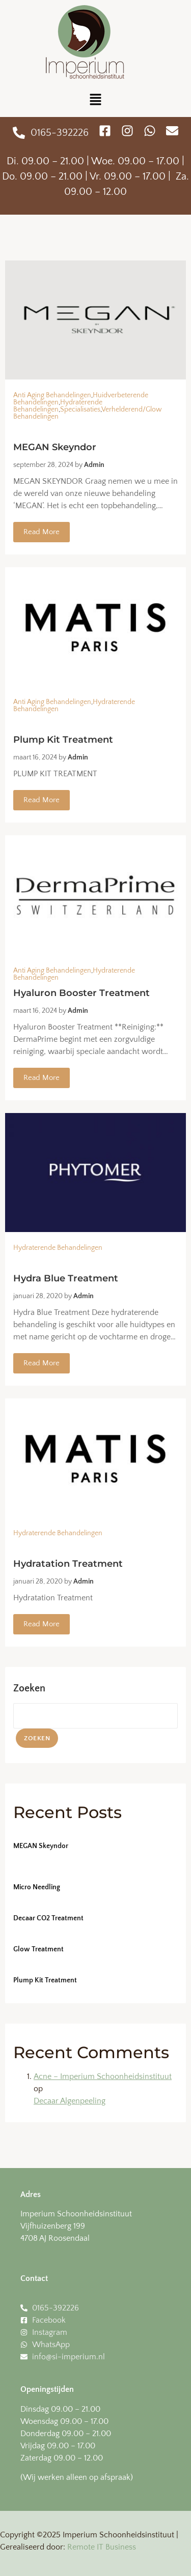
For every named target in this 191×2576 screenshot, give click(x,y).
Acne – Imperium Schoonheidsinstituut (103, 2076)
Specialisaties (80, 409)
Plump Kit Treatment (45, 1980)
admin (94, 465)
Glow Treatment (38, 1949)
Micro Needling (36, 1887)
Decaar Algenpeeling (69, 2100)
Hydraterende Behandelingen (57, 406)
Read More (41, 532)
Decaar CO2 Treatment (48, 1918)
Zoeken (29, 1688)
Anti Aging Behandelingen (52, 395)
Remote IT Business (101, 2547)
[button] (95, 100)
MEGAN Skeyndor (40, 1846)
